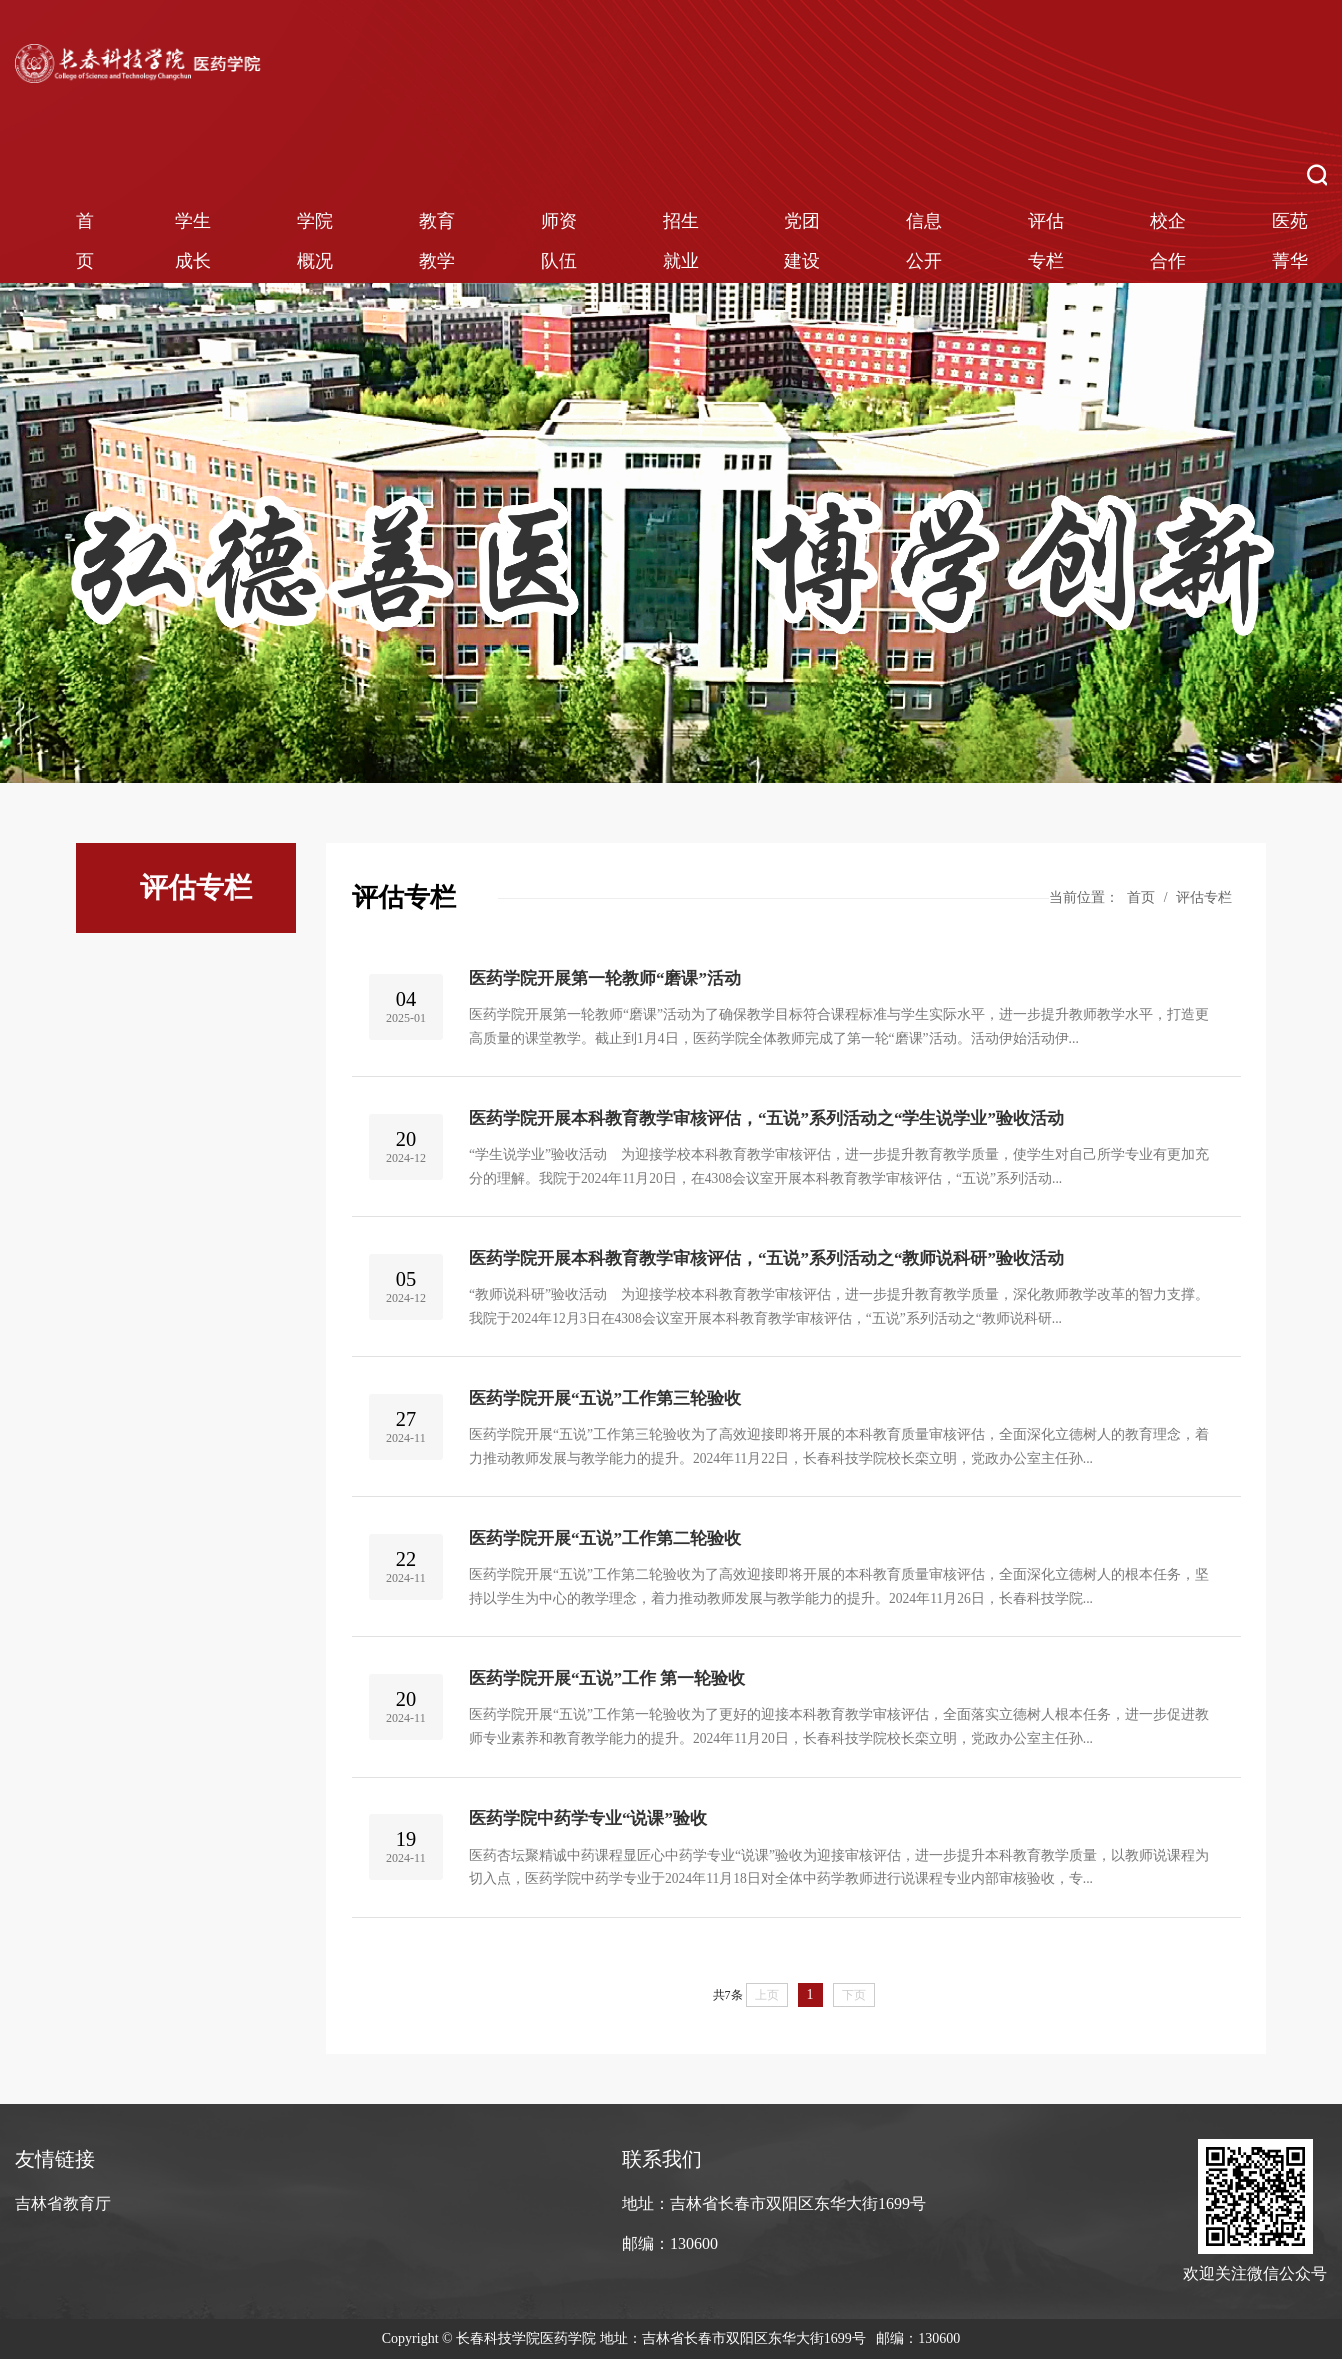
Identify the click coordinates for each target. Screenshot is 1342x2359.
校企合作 (1168, 241)
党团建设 (802, 241)
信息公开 (924, 241)
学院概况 (315, 241)
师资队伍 (559, 241)
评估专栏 (1046, 241)
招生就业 (681, 241)
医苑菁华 (1290, 241)
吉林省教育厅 (63, 2203)
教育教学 (437, 241)
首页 (85, 241)
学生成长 (193, 241)
